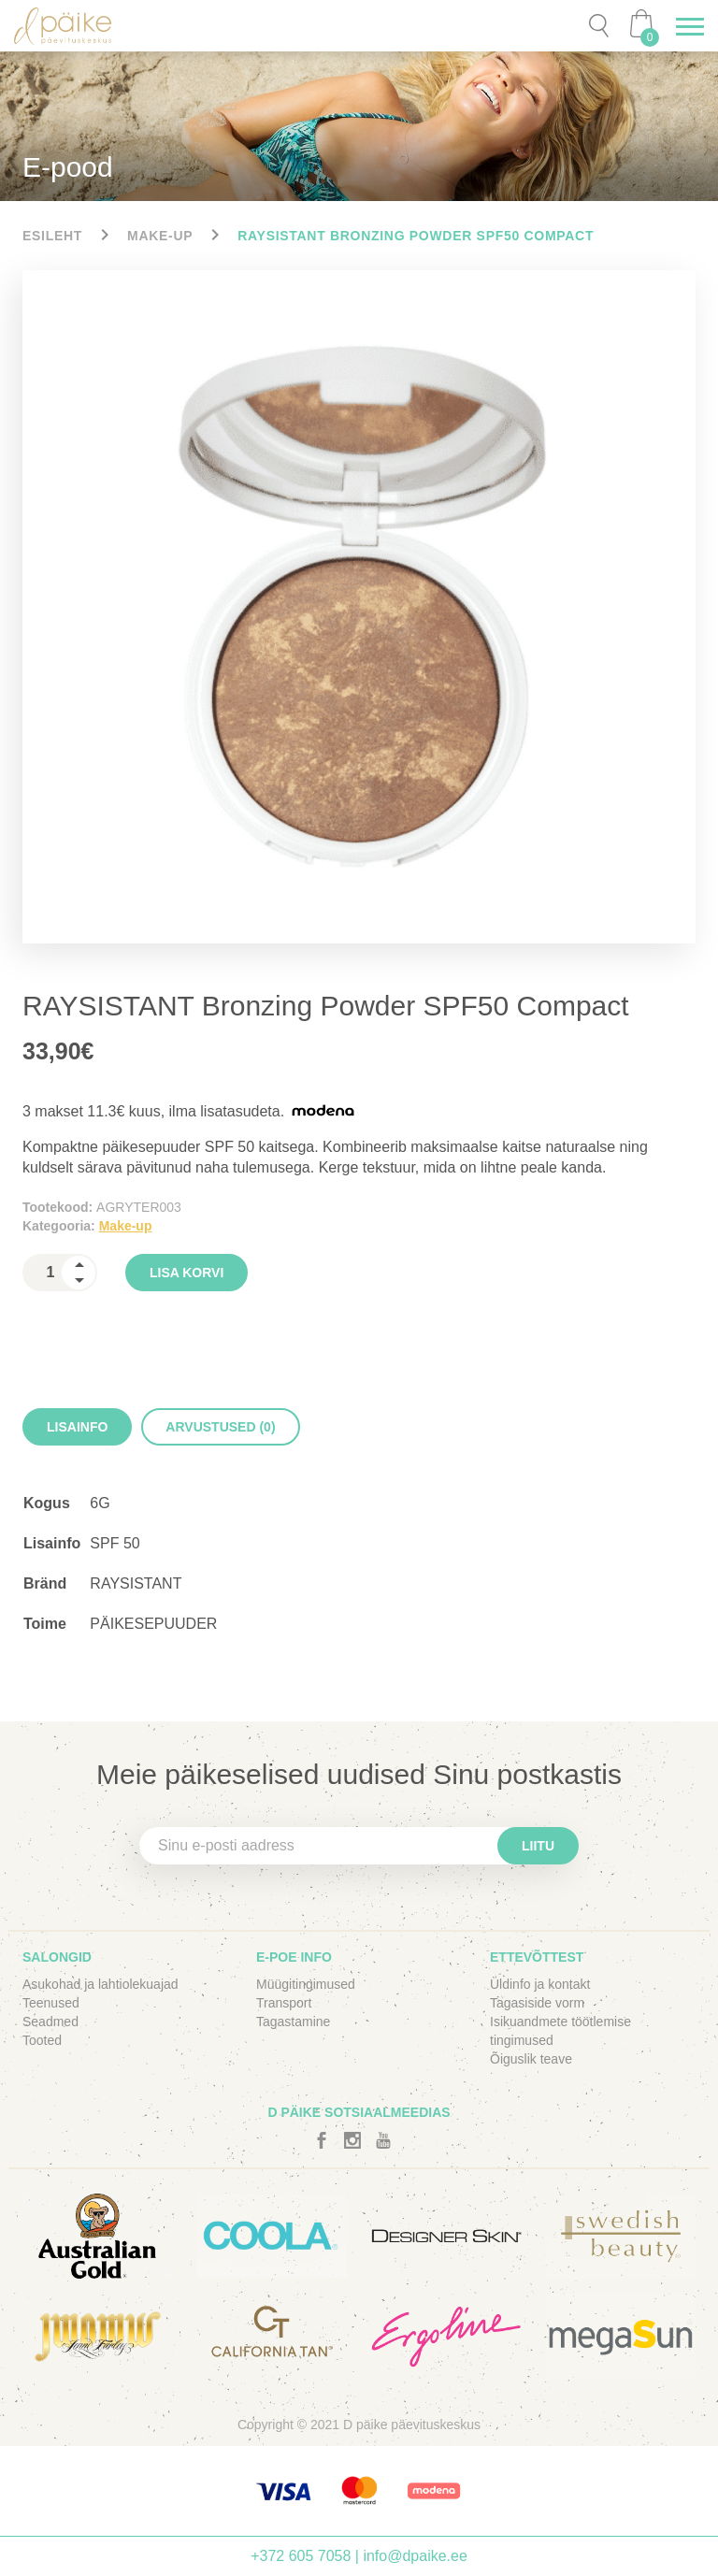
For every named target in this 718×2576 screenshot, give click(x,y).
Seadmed (50, 2021)
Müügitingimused (305, 1984)
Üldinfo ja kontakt (540, 1984)
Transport (283, 2002)
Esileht (52, 235)
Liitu (538, 1845)
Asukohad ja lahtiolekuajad (100, 1984)
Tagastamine (293, 2021)
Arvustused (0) (220, 1426)
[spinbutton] (59, 1272)
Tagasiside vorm (537, 2002)
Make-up (160, 235)
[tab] (77, 1427)
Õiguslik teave (531, 2058)
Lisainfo (77, 1426)
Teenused (50, 2002)
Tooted (42, 2040)
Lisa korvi (186, 1272)
